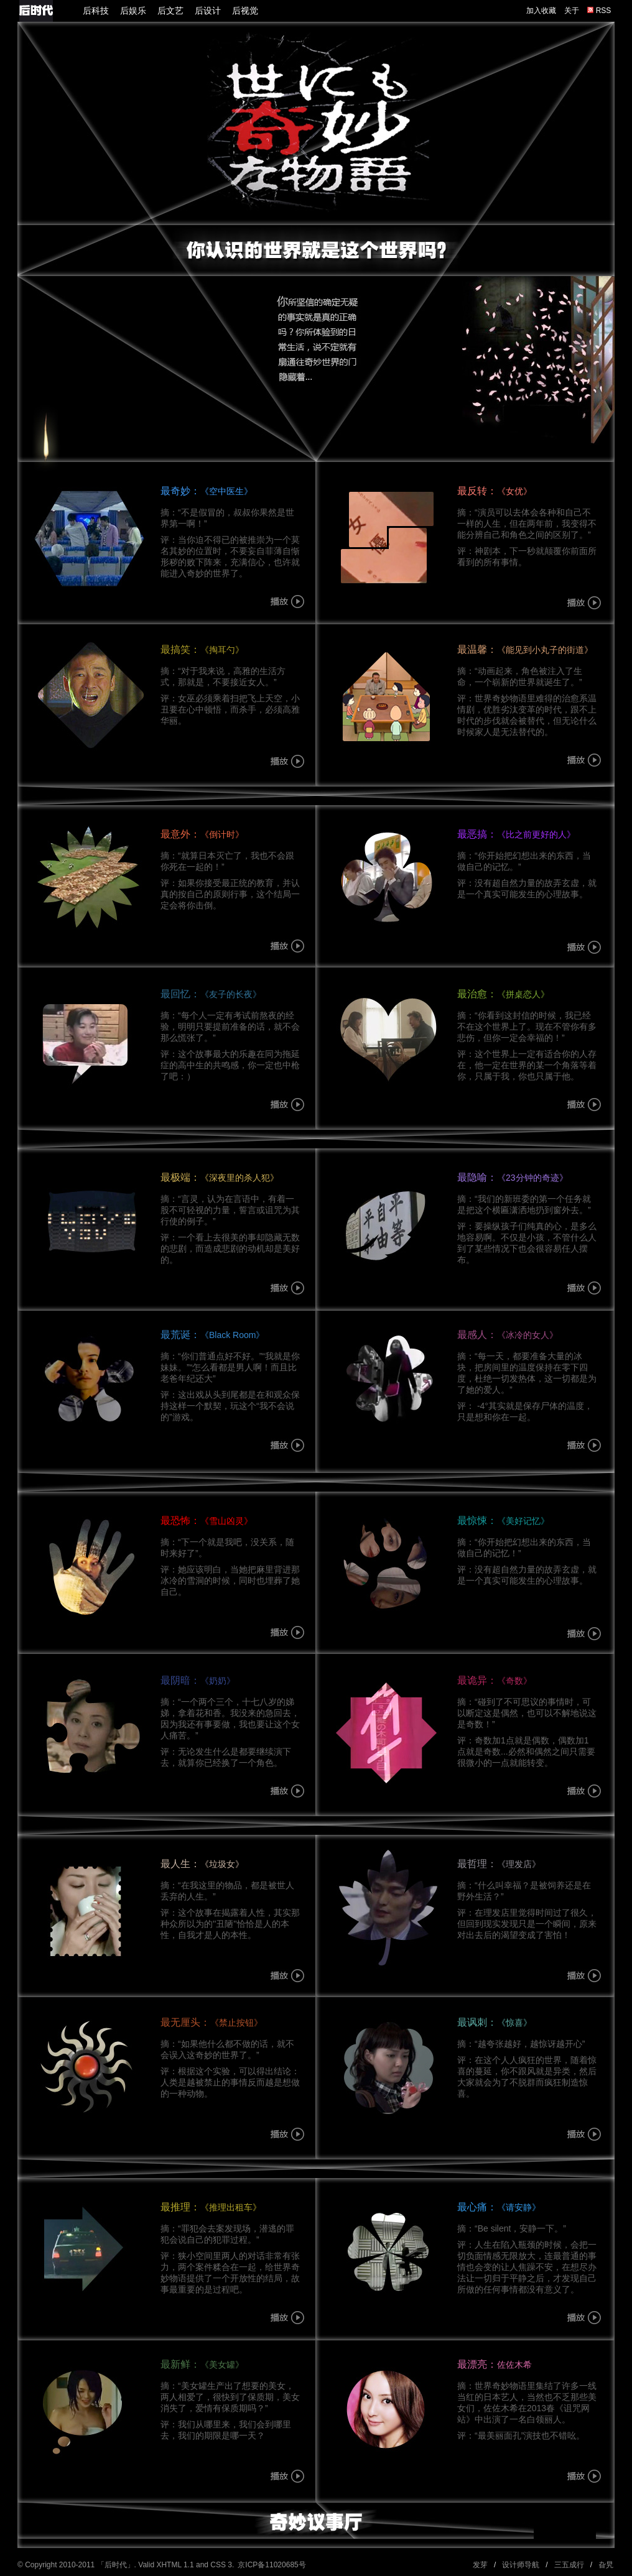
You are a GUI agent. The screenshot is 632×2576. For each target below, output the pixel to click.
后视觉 (245, 11)
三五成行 (569, 2564)
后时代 (116, 2564)
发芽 (480, 2564)
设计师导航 (520, 2564)
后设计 (208, 11)
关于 (571, 10)
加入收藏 (541, 10)
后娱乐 (133, 11)
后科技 (96, 11)
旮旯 (605, 2564)
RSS (599, 10)
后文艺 (170, 11)
